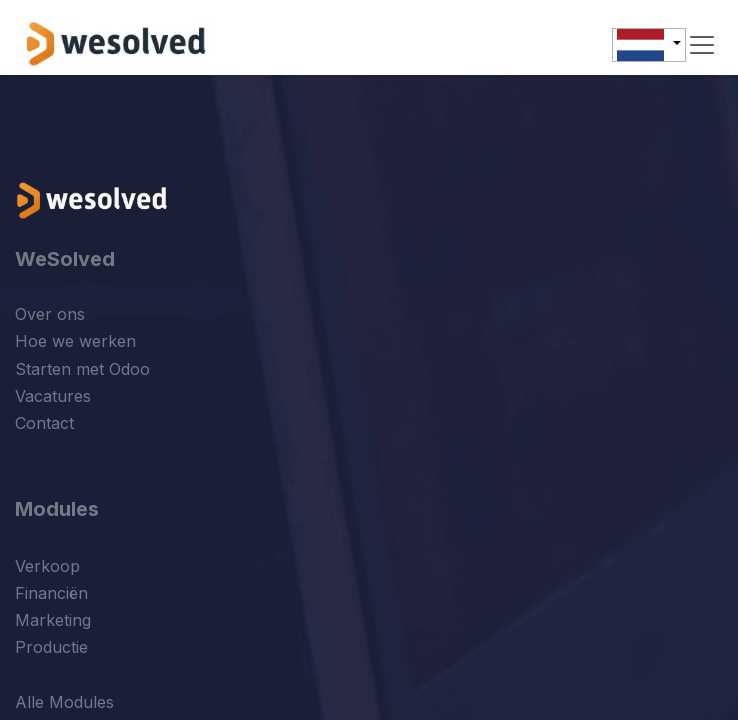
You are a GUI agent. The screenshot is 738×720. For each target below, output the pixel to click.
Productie (51, 647)
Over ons (50, 314)
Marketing (53, 620)
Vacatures (53, 396)
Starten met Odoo (82, 369)
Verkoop (47, 566)
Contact (44, 423)
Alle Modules (64, 702)
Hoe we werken (75, 341)
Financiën (51, 593)
